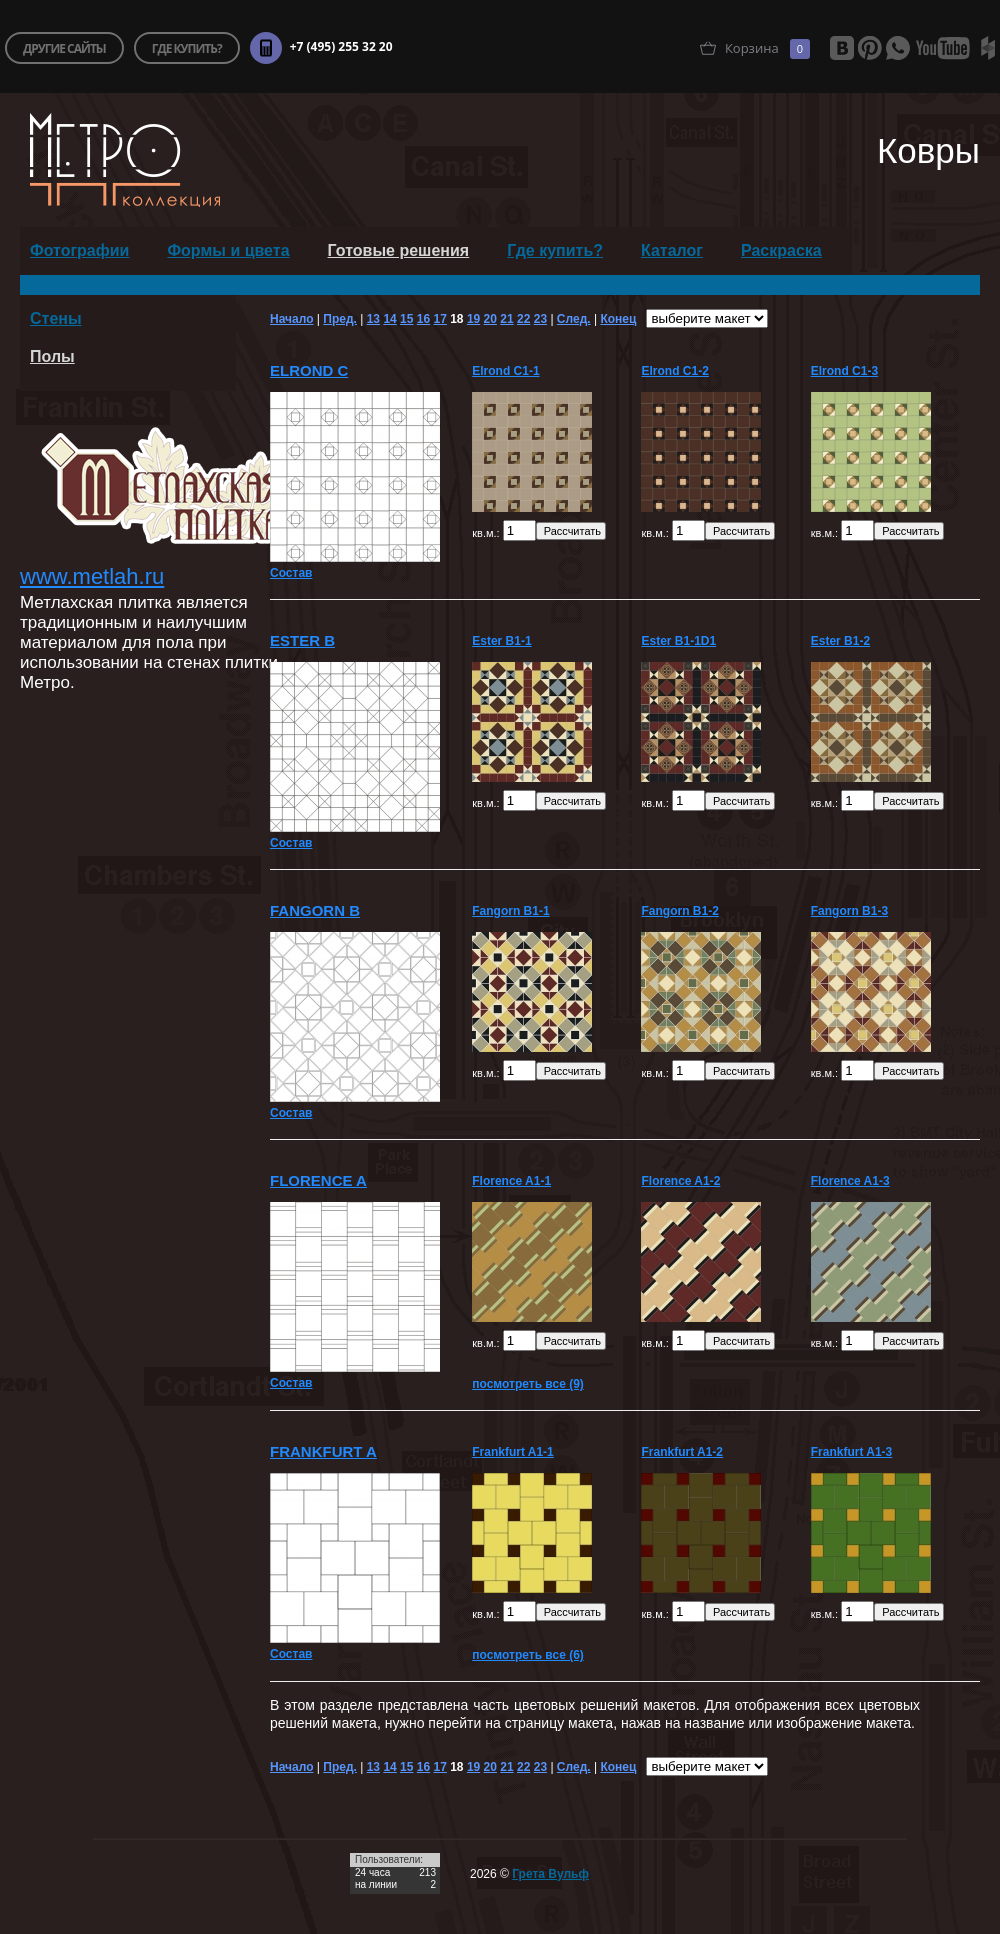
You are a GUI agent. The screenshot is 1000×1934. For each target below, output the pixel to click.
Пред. (340, 319)
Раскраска (781, 250)
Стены (56, 318)
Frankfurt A (323, 1451)
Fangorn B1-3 (849, 911)
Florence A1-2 (680, 1181)
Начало (291, 319)
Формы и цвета (228, 250)
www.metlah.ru (92, 576)
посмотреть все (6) (528, 1655)
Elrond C (309, 370)
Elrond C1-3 (844, 371)
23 (540, 319)
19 (473, 319)
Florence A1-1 (511, 1181)
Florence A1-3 (850, 1181)
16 (423, 319)
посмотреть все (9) (528, 1384)
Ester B (302, 640)
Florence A (318, 1180)
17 (439, 319)
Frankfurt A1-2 (682, 1452)
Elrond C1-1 (505, 371)
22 (523, 319)
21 (506, 319)
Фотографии (79, 250)
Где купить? (555, 250)
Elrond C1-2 (674, 371)
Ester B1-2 (840, 641)
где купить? (187, 48)
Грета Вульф (550, 1874)
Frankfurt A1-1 (513, 1452)
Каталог (672, 250)
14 (389, 319)
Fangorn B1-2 (679, 911)
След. (574, 319)
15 (406, 319)
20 (490, 319)
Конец (618, 319)
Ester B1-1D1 (678, 641)
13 (373, 319)
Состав (291, 573)
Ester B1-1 (501, 641)
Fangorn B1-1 (510, 911)
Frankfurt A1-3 (852, 1452)
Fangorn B (315, 910)
